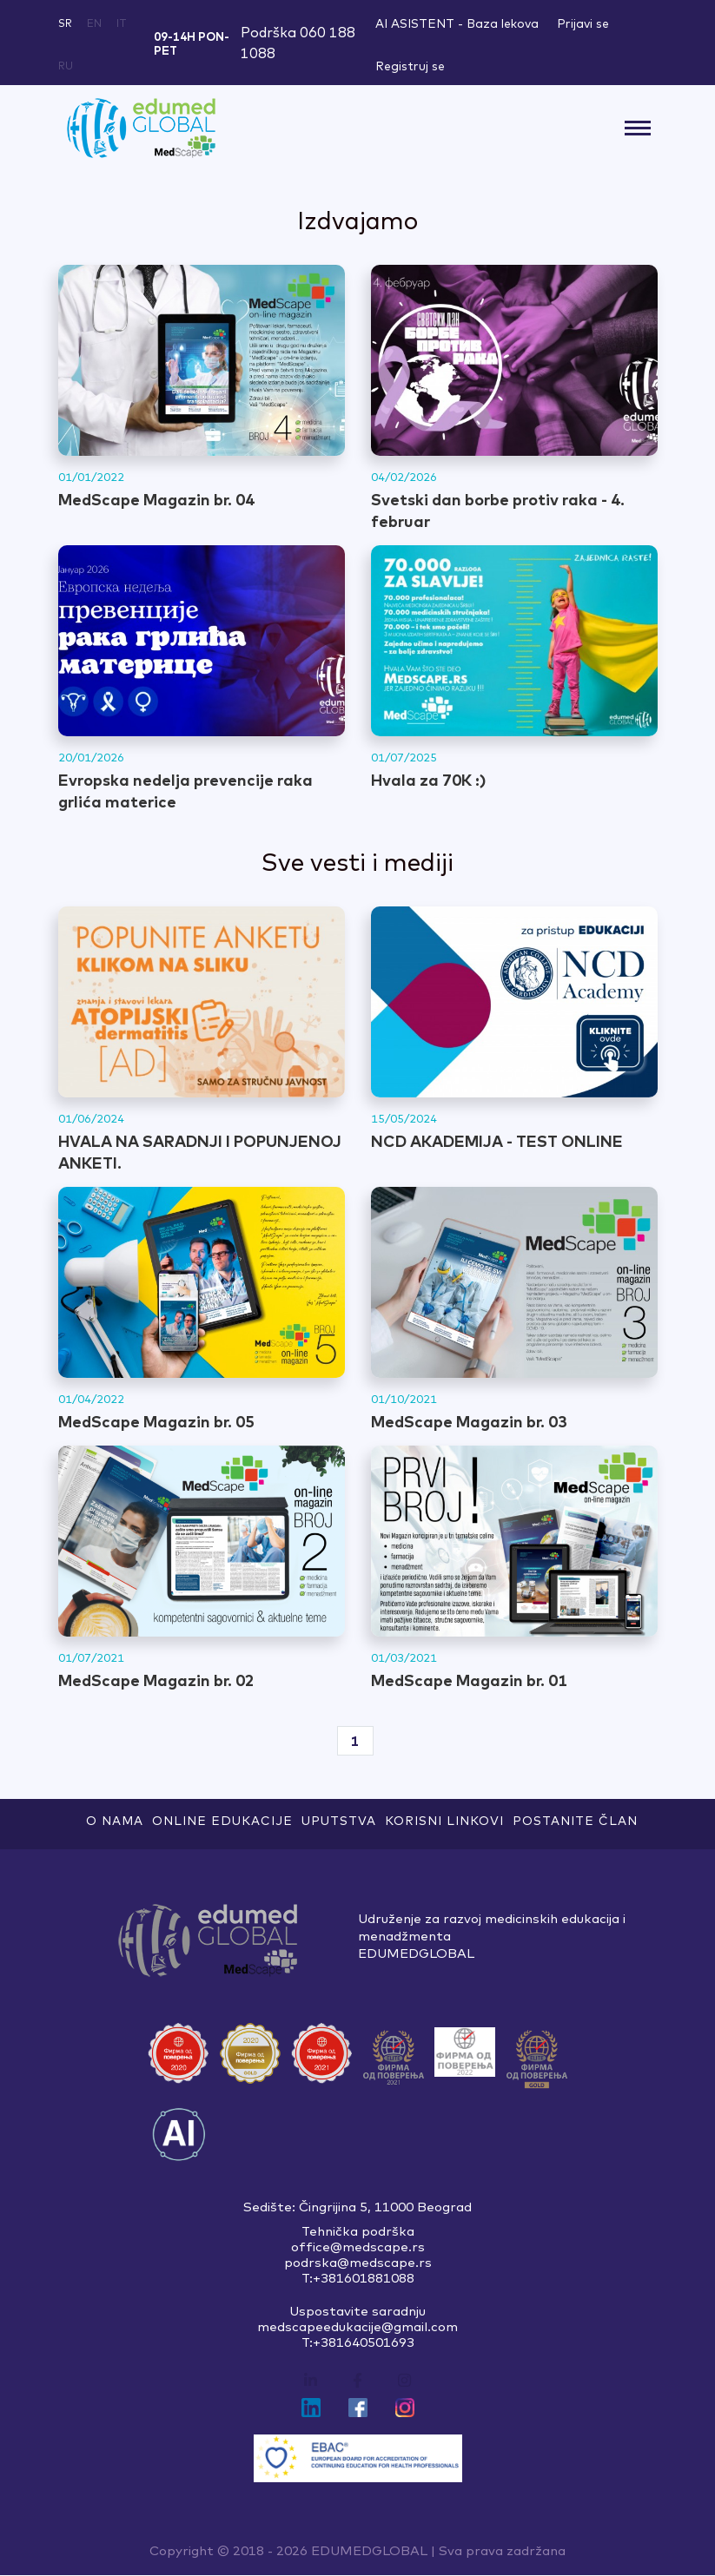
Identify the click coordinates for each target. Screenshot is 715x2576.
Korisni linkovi (444, 1820)
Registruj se (410, 66)
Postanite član (575, 1820)
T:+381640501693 (357, 2343)
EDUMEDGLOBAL (369, 2551)
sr (65, 23)
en (94, 23)
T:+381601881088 (357, 2279)
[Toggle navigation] (638, 127)
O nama (114, 1820)
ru (65, 65)
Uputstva (338, 1820)
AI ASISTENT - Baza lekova (457, 23)
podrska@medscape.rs (358, 2263)
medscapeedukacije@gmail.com (357, 2328)
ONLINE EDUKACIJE (222, 1820)
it (121, 23)
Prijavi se (583, 23)
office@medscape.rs (358, 2248)
